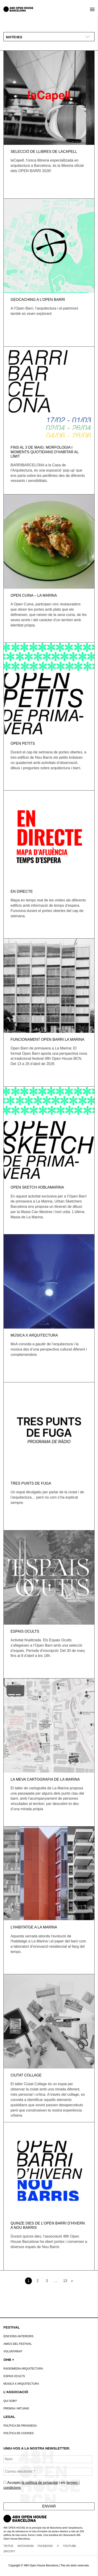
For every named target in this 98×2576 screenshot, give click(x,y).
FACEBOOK (45, 2546)
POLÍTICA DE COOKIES (18, 2433)
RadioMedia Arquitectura (23, 2368)
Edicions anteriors (18, 2336)
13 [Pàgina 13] (65, 2281)
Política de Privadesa (20, 2425)
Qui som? (10, 2401)
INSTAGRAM (25, 2546)
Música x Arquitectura (21, 2383)
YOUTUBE (69, 2546)
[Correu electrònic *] (47, 2471)
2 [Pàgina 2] (38, 2281)
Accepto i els (41, 2485)
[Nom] (47, 2459)
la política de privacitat (40, 2483)
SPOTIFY (9, 2551)
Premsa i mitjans (16, 2408)
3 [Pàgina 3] (47, 2281)
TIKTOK (8, 2546)
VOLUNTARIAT (12, 2351)
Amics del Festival (17, 2343)
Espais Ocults (14, 2376)
